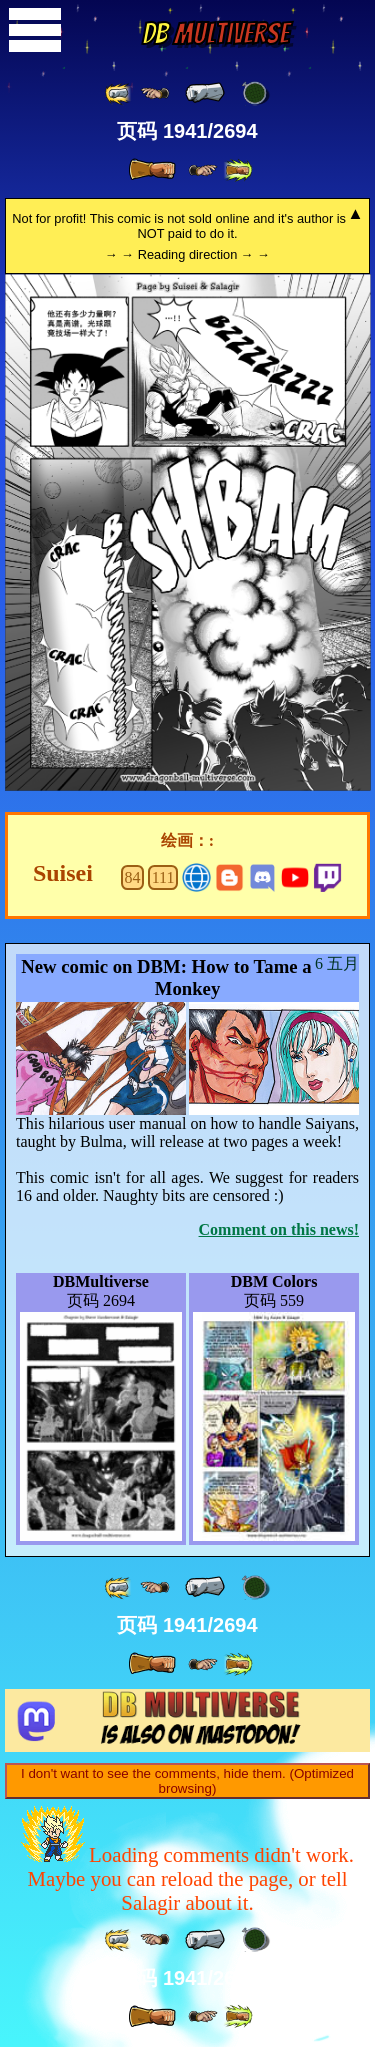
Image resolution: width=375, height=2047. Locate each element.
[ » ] (152, 170)
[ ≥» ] (203, 170)
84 (133, 877)
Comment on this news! (279, 1229)
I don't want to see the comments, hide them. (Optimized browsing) (187, 1781)
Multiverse (215, 33)
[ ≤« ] (155, 93)
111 (163, 877)
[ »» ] (238, 170)
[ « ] (205, 93)
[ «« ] (119, 93)
